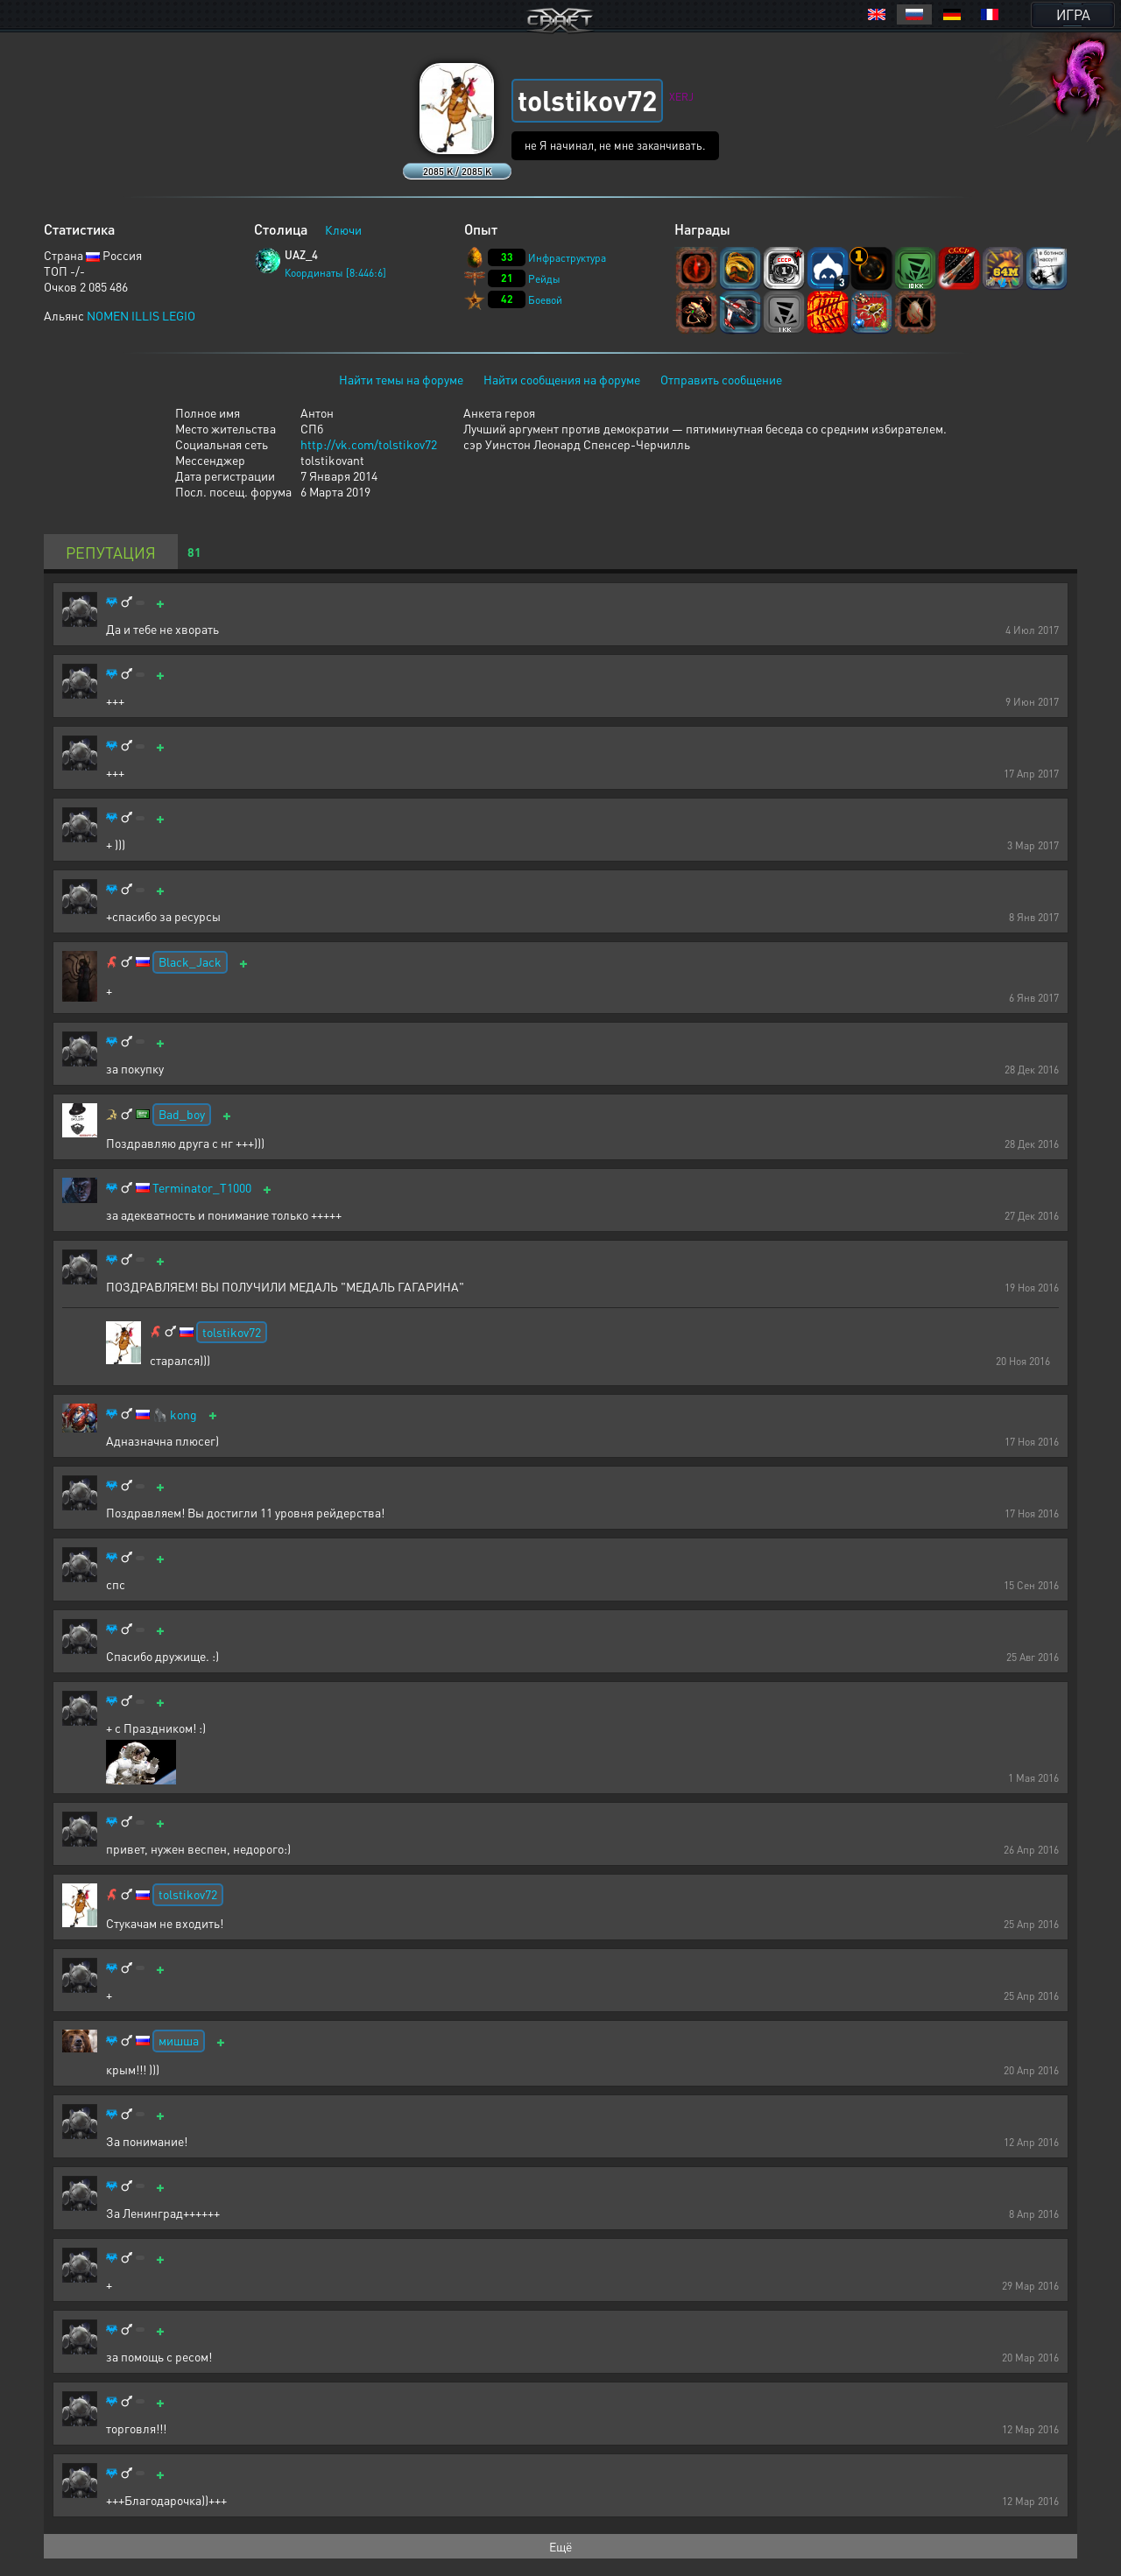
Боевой (545, 299)
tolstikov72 (231, 1332)
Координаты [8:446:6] (335, 272)
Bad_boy (182, 1114)
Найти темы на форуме (401, 379)
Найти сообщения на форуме (561, 379)
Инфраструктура (567, 257)
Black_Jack (190, 961)
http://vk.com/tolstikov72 (368, 444)
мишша (179, 2040)
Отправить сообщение (721, 379)
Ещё (560, 2546)
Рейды (544, 278)
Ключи (343, 229)
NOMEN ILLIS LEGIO (141, 315)
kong (183, 1414)
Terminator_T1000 (201, 1187)
